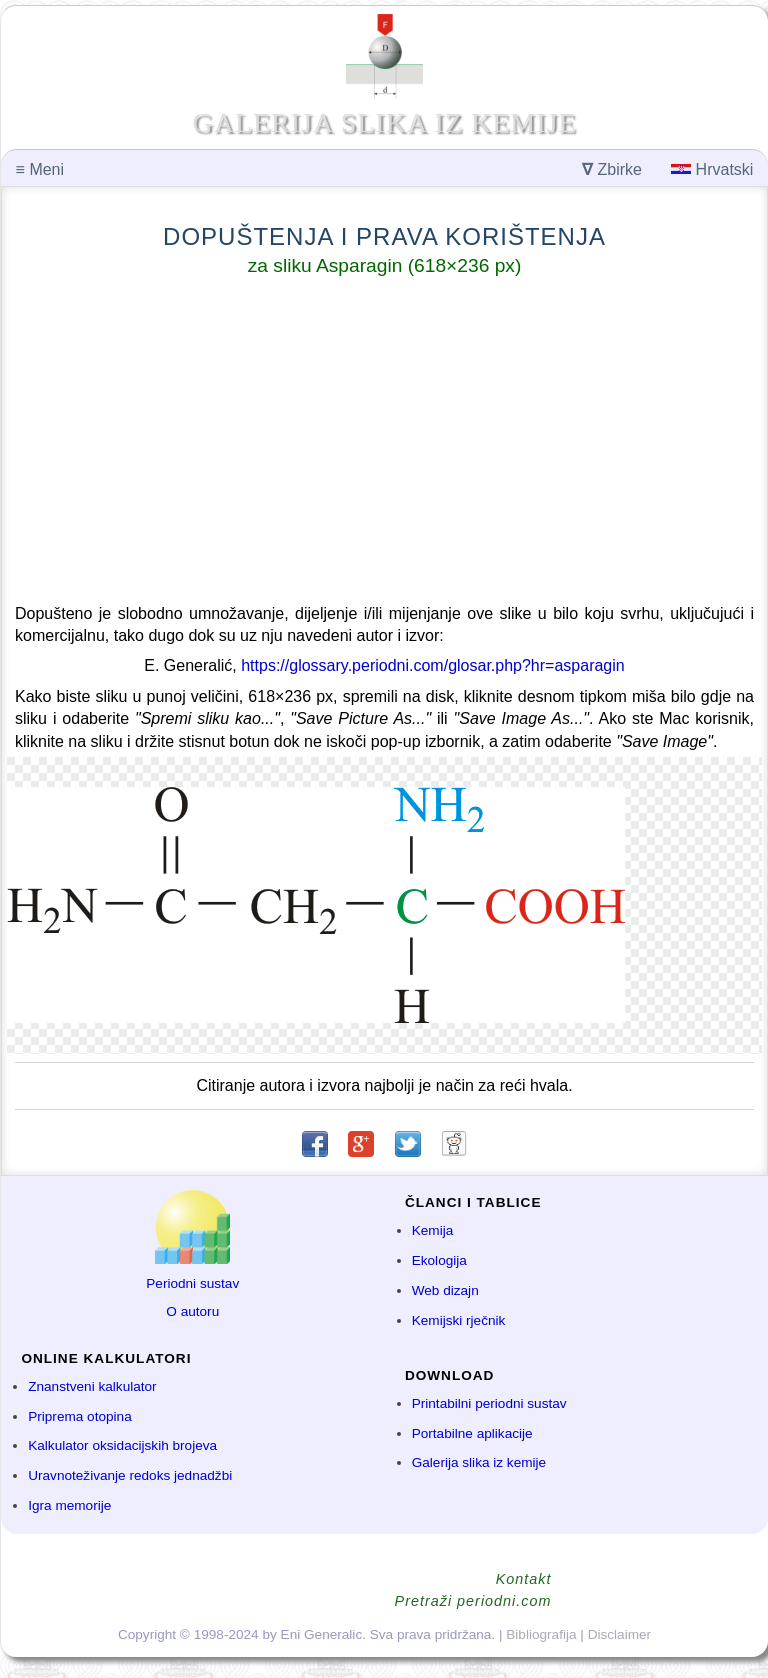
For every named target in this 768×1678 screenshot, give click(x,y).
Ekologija (439, 1260)
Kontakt (524, 1579)
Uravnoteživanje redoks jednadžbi (130, 1475)
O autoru (192, 1311)
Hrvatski (712, 169)
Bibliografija (541, 1634)
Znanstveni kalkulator (92, 1386)
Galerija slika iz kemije (479, 1462)
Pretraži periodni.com (473, 1601)
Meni (40, 169)
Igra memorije (69, 1505)
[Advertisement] (384, 444)
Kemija (433, 1230)
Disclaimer (619, 1634)
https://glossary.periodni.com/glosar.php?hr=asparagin (432, 665)
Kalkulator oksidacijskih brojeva (122, 1445)
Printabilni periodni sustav (489, 1403)
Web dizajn (445, 1290)
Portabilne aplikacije (472, 1433)
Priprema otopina (80, 1416)
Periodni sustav (192, 1283)
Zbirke (612, 169)
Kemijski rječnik (459, 1320)
